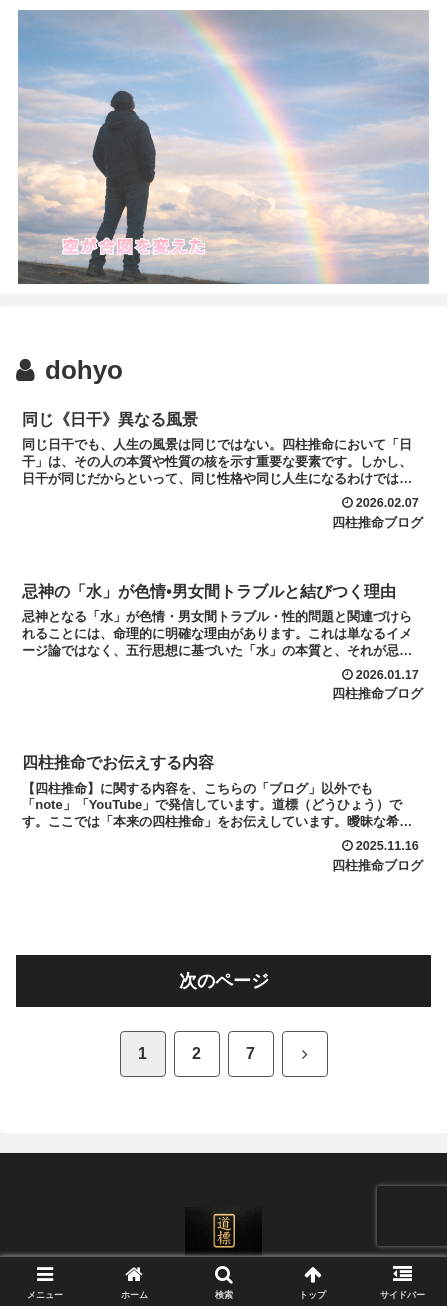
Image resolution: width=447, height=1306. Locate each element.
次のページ (224, 981)
